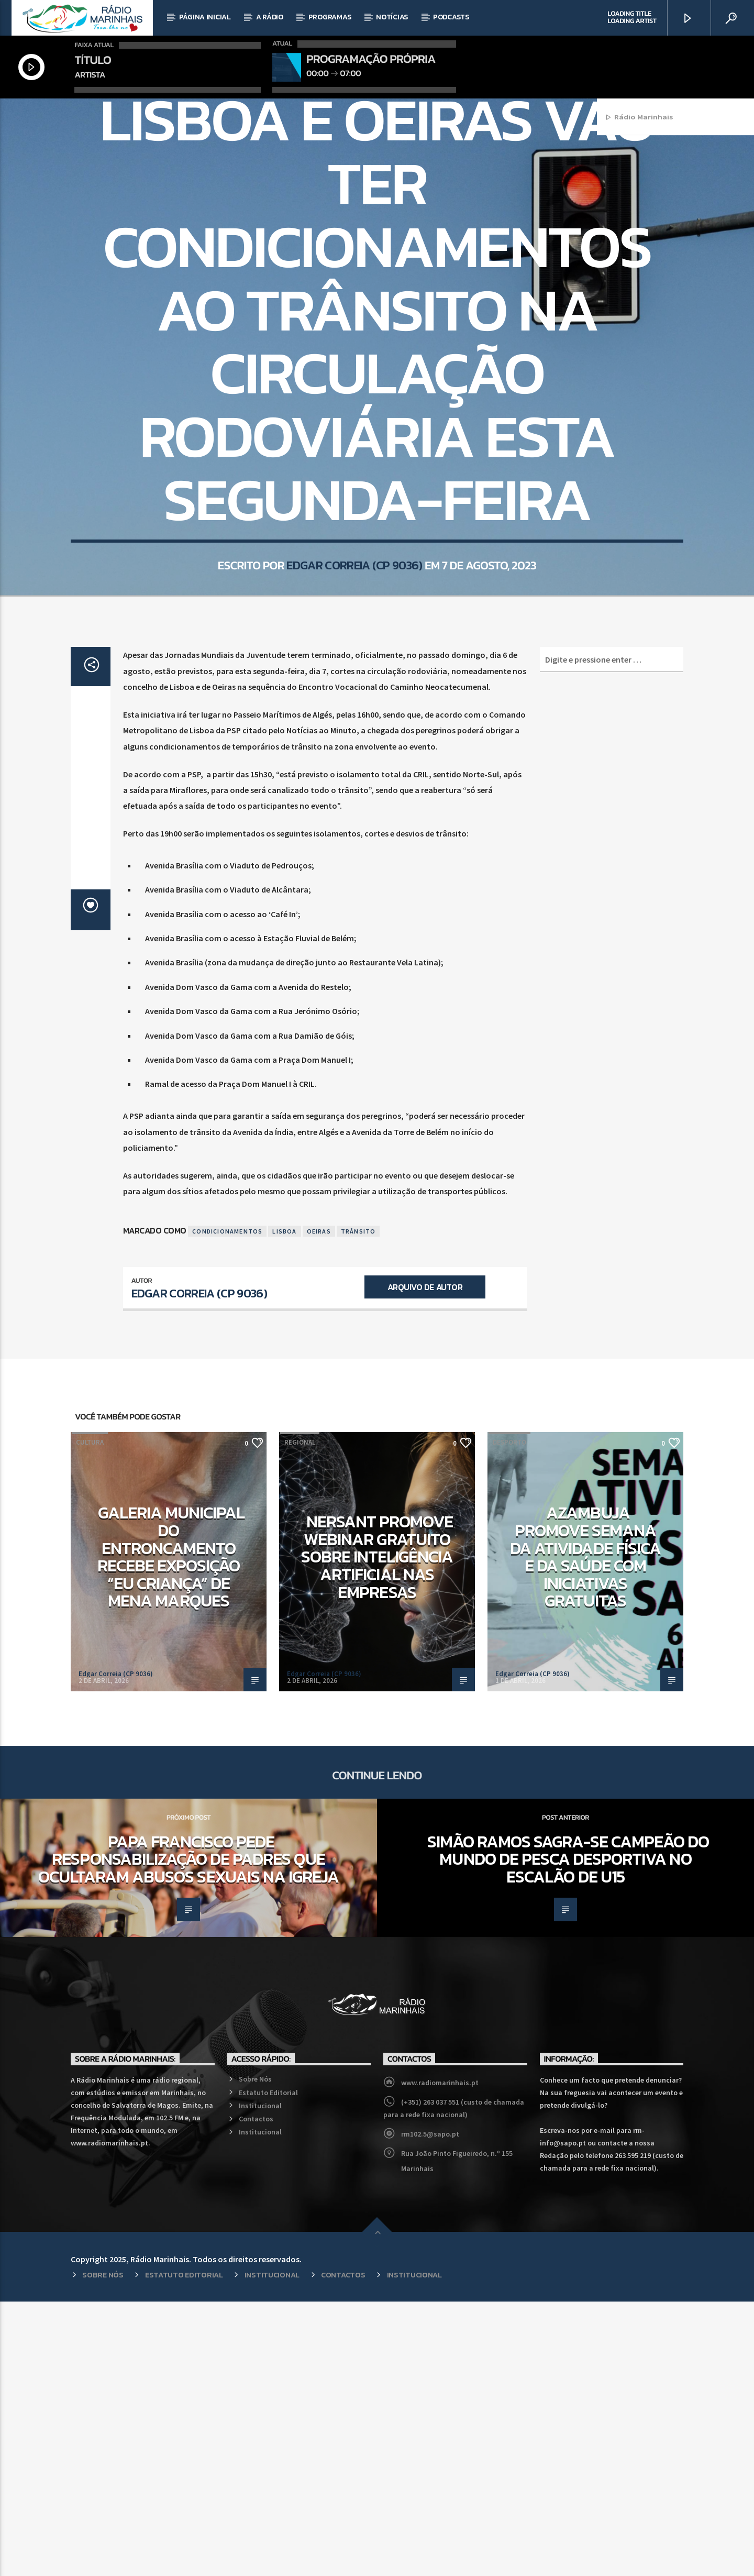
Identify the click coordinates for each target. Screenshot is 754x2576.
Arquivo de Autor (424, 1561)
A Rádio (269, 17)
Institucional (260, 2380)
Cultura (90, 1716)
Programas (329, 17)
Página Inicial (205, 17)
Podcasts (451, 17)
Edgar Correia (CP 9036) (354, 734)
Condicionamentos (227, 1506)
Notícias (392, 17)
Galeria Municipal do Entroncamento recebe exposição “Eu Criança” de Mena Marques (171, 1831)
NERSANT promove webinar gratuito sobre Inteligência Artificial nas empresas (377, 1831)
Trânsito (358, 1506)
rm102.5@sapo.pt (430, 2408)
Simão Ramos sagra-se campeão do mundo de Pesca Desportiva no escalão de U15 (568, 2134)
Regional (376, 239)
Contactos (256, 2393)
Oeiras (319, 1506)
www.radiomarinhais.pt (440, 2357)
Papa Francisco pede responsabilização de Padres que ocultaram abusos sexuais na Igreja (188, 2134)
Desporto (509, 1716)
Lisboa (284, 1506)
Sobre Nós (255, 2353)
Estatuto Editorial (268, 2367)
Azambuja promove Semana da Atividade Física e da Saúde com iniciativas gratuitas (585, 1831)
